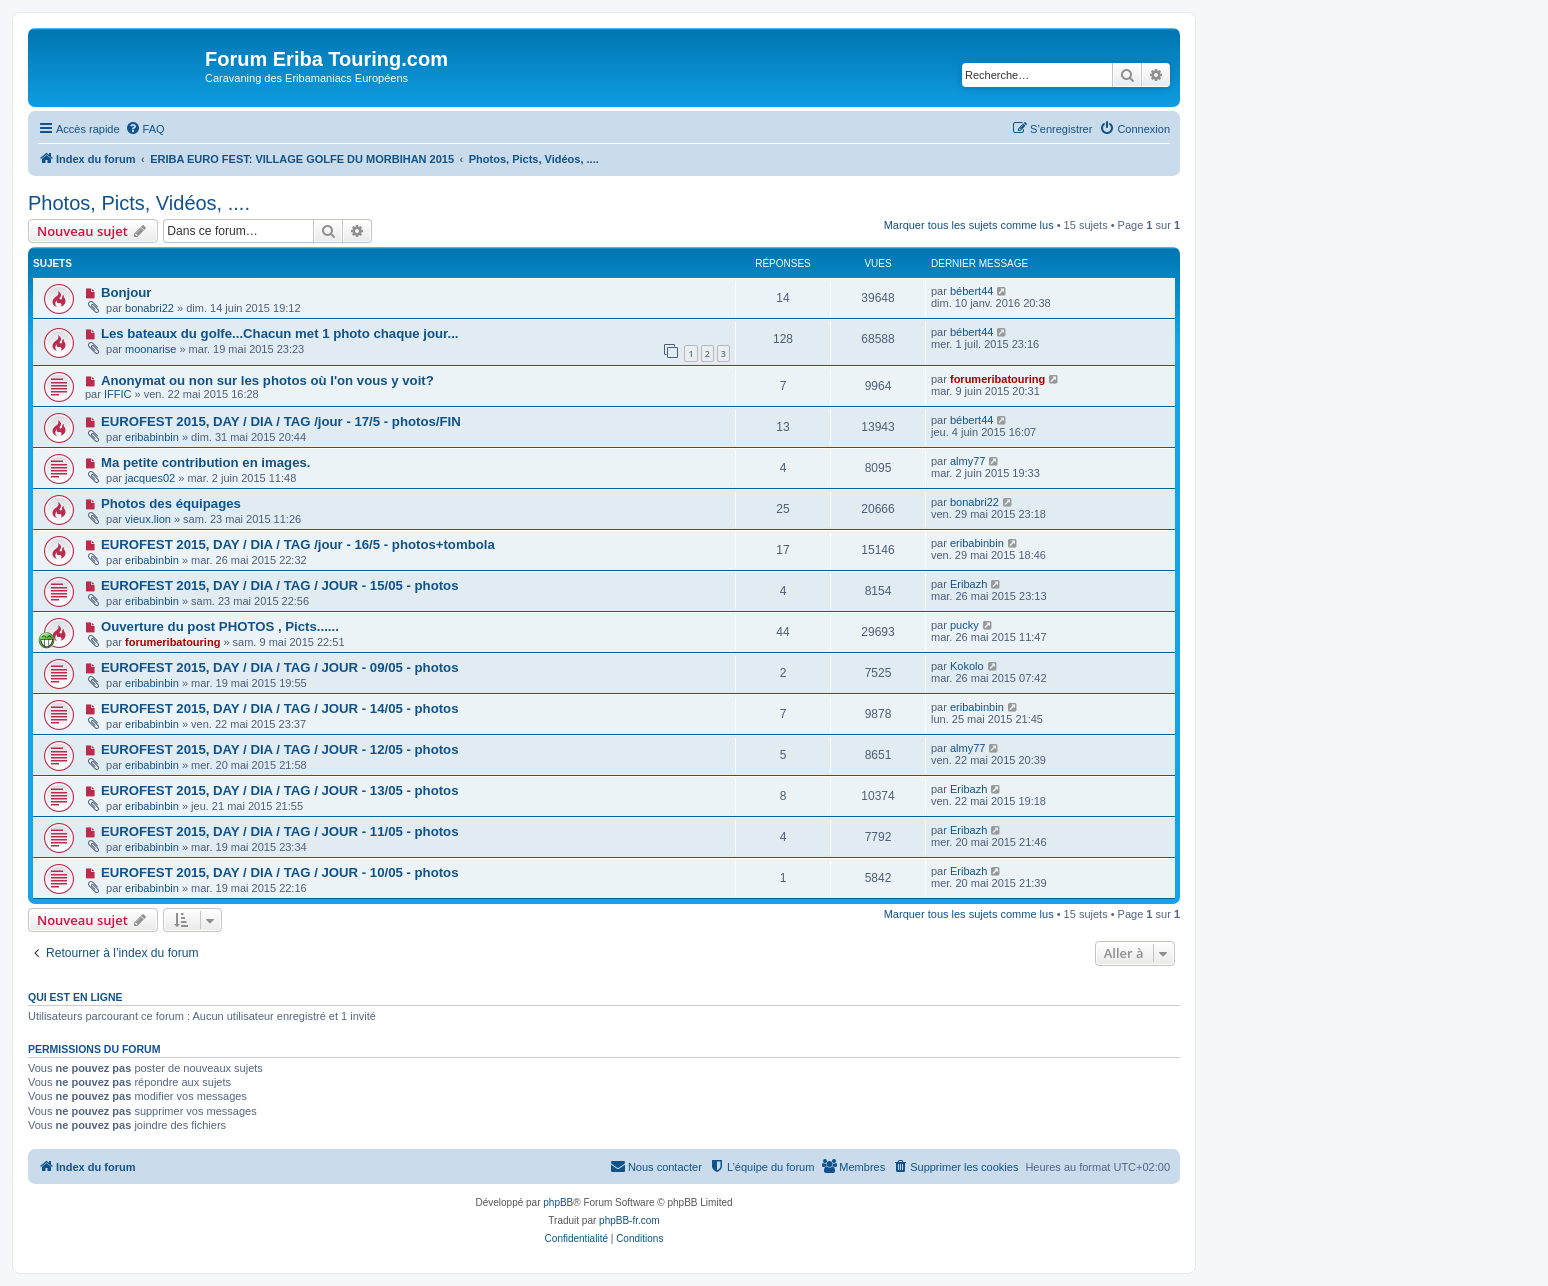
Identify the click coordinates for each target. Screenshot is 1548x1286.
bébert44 (971, 291)
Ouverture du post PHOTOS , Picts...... (220, 626)
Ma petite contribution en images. (206, 462)
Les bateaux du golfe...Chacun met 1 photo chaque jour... (280, 333)
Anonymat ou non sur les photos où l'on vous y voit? (267, 380)
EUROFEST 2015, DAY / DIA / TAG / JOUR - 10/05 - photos (280, 872)
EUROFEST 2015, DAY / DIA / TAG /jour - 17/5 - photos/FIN (281, 421)
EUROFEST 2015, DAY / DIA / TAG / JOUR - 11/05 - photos (280, 831)
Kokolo (967, 666)
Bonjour (126, 292)
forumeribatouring (997, 379)
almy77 (967, 461)
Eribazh (968, 584)
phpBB (558, 1202)
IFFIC (118, 394)
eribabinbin (152, 437)
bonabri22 (149, 308)
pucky (964, 625)
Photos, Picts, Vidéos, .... (139, 203)
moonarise (150, 349)
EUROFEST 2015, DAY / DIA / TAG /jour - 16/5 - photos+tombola (298, 544)
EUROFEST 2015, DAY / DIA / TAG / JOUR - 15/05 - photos (280, 585)
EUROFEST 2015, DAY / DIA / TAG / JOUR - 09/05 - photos (280, 667)
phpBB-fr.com (629, 1220)
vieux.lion (148, 519)
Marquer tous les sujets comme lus (969, 225)
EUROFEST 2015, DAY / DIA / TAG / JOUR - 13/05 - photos (280, 790)
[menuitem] (145, 129)
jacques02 (150, 478)
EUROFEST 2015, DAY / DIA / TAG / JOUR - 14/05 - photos (280, 708)
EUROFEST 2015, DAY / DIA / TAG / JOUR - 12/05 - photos (280, 749)
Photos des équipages (171, 503)
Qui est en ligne (75, 997)
